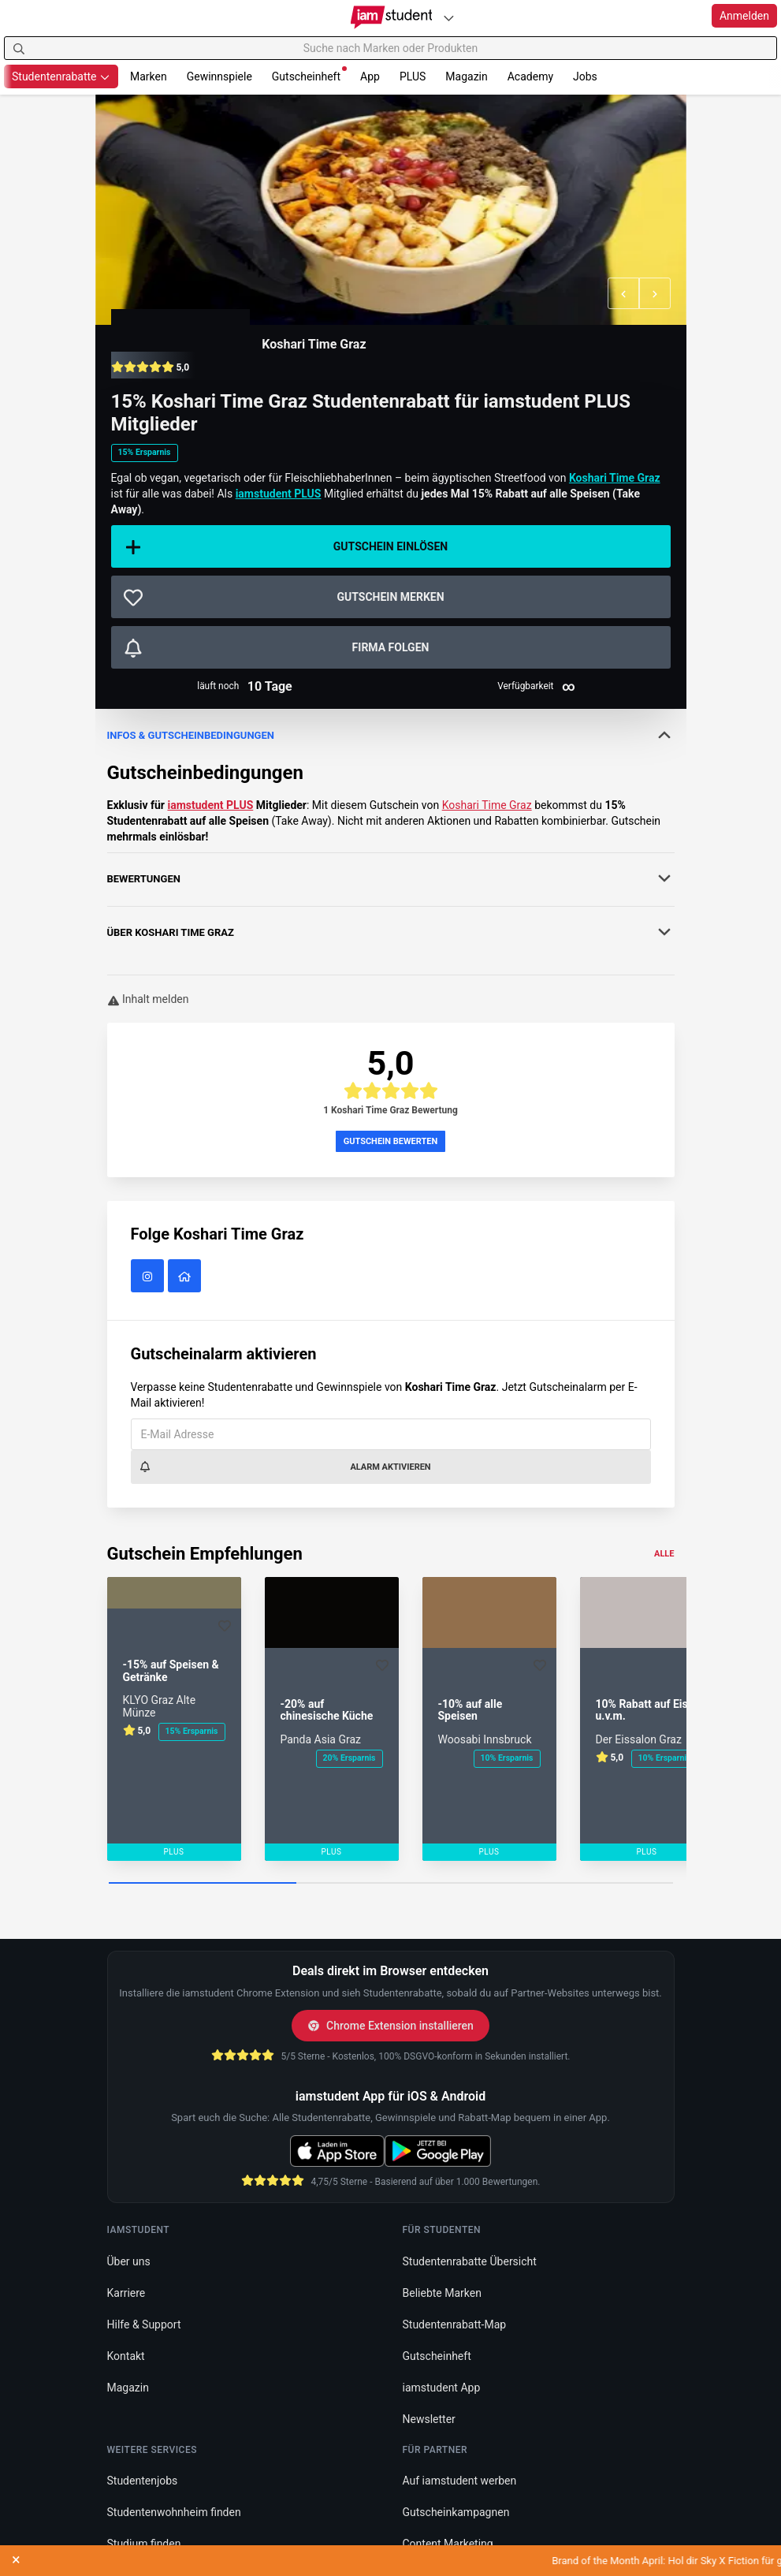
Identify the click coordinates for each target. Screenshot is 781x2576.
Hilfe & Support (144, 2324)
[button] (623, 293)
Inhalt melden (148, 999)
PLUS (413, 76)
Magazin (466, 76)
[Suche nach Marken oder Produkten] (390, 48)
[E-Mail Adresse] (391, 1434)
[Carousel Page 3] (579, 1884)
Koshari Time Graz (314, 344)
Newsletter (429, 2419)
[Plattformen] (448, 18)
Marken (148, 76)
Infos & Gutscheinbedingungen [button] (391, 734)
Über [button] (391, 932)
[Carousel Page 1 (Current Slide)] (203, 1884)
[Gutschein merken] (391, 597)
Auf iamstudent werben (460, 2480)
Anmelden (744, 15)
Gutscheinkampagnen (456, 2512)
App (370, 76)
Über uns (129, 2261)
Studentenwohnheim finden (174, 2512)
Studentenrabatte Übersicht (470, 2261)
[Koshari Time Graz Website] (186, 1276)
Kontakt (126, 2356)
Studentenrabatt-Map (455, 2324)
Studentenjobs (142, 2480)
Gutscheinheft (309, 74)
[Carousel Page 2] (390, 1884)
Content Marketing (448, 2543)
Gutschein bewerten (391, 1141)
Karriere (126, 2293)
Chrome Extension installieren (390, 2025)
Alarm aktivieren (285, 1466)
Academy (530, 76)
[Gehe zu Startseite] (390, 17)
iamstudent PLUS (210, 805)
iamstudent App (442, 2387)
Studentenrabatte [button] (61, 76)
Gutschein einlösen (285, 547)
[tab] (391, 735)
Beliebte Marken (442, 2293)
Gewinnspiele (219, 76)
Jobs (585, 76)
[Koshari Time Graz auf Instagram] (149, 1276)
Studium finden (144, 2543)
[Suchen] (19, 48)
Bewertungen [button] (391, 878)
